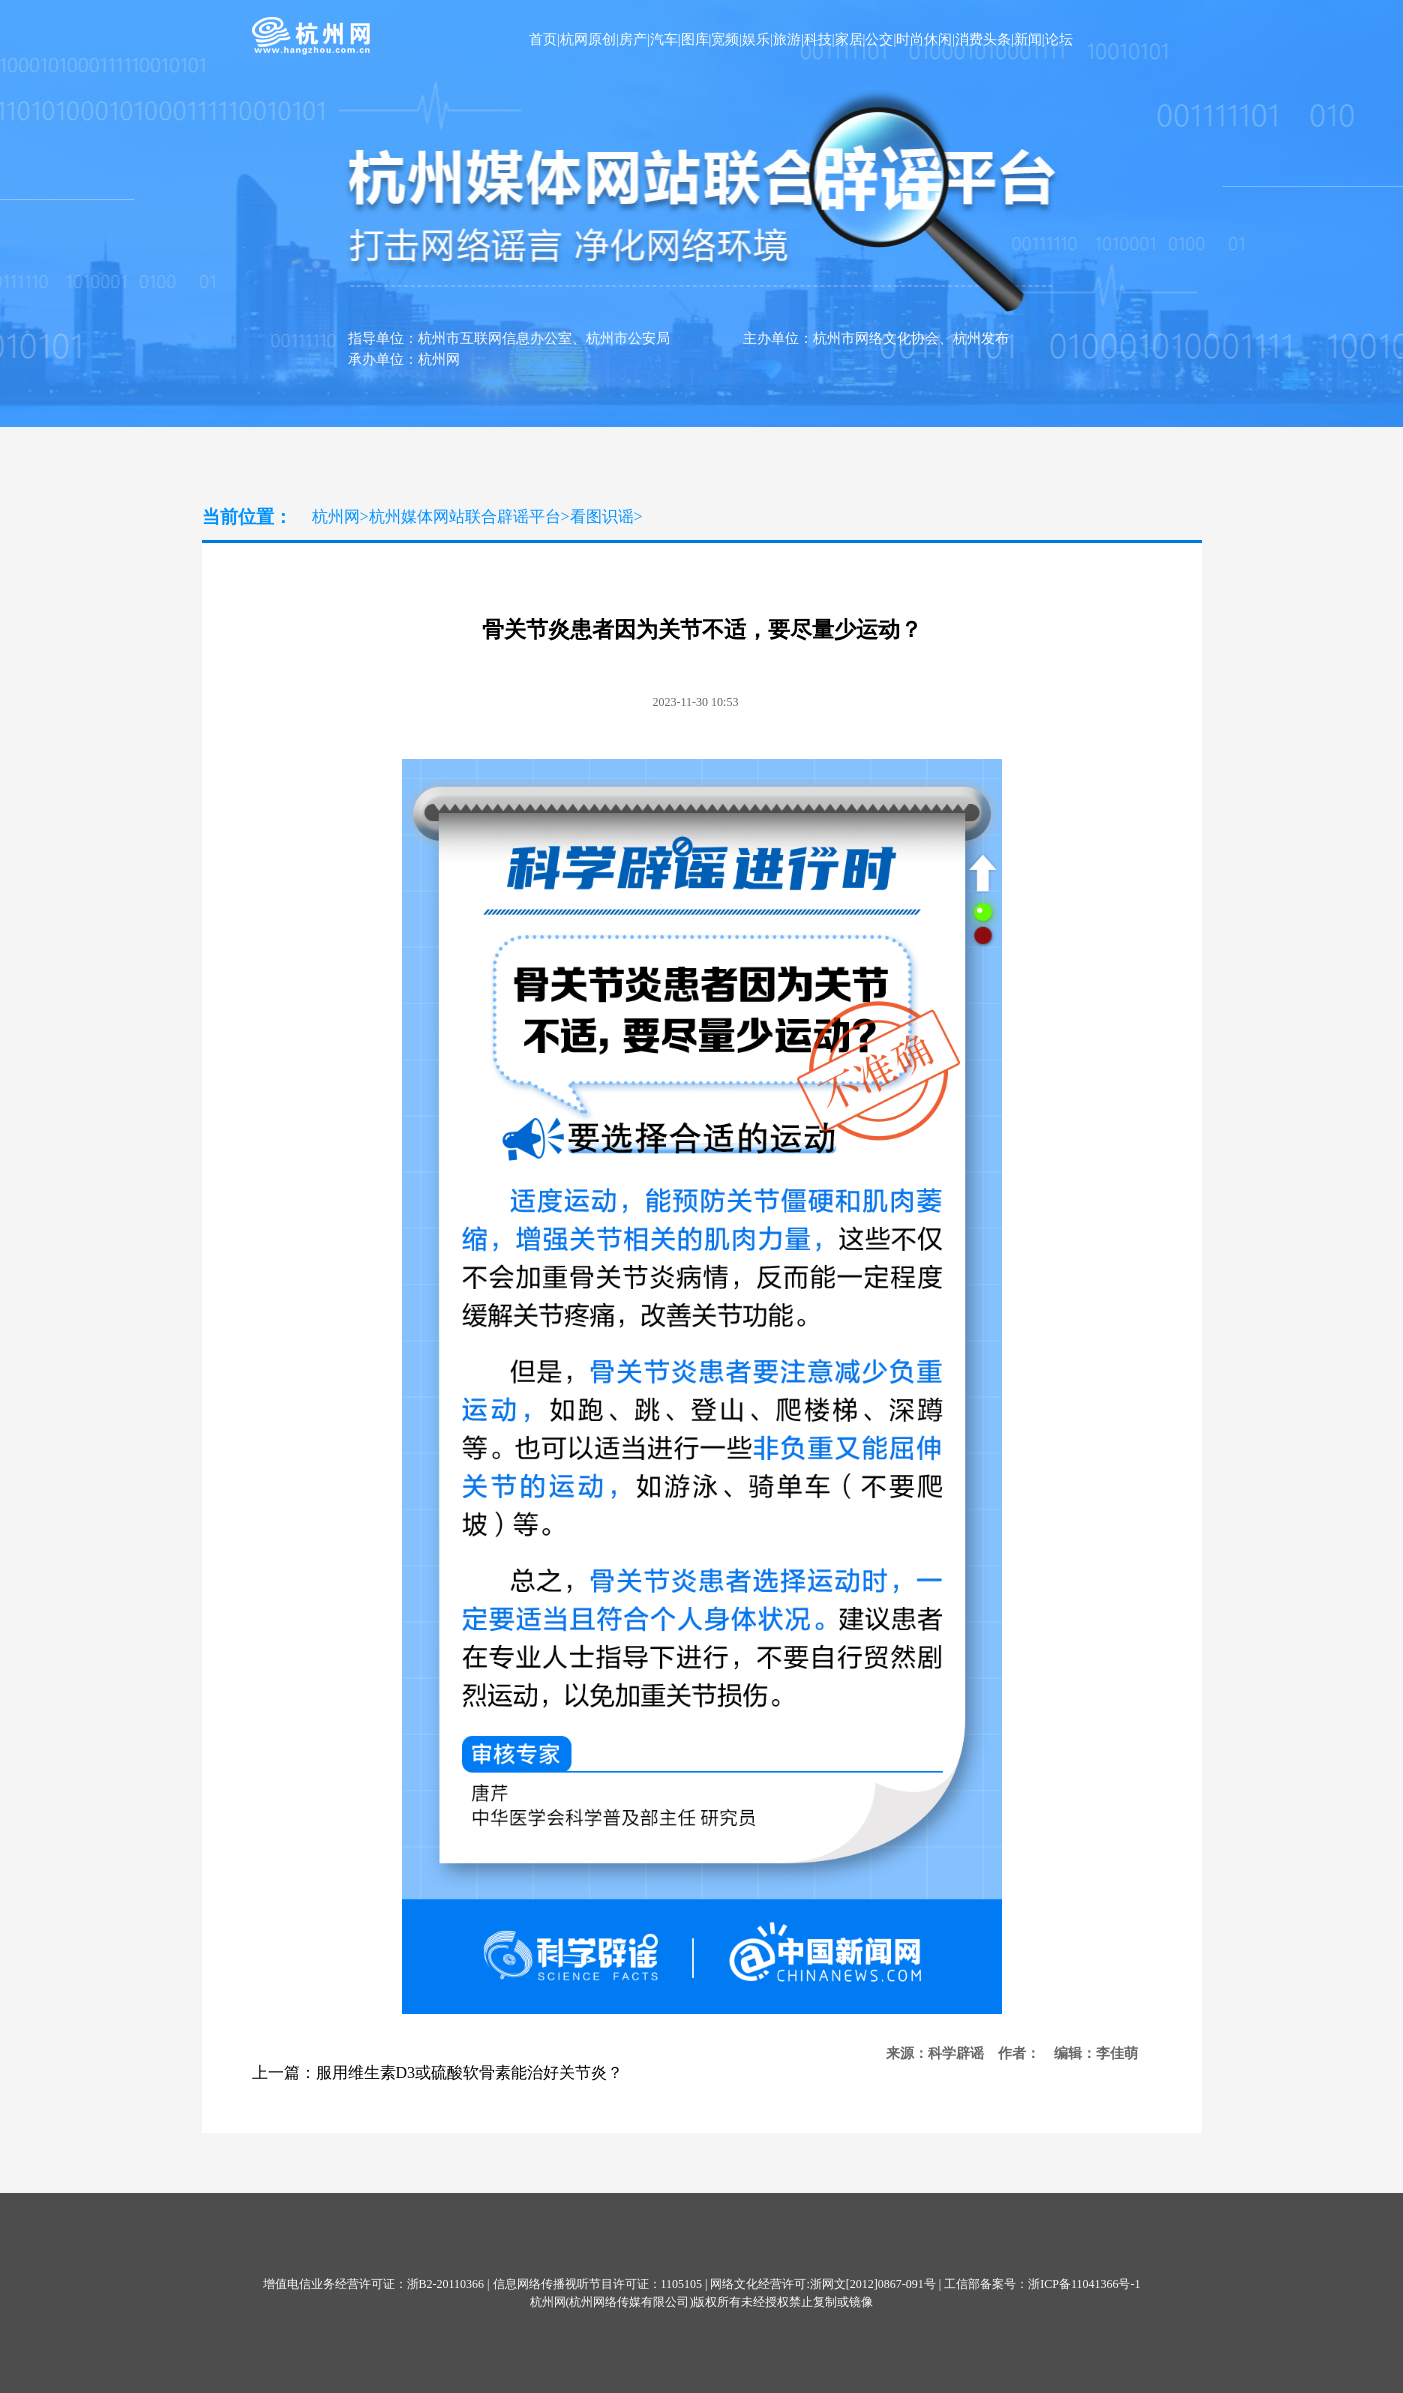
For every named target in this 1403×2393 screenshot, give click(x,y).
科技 (818, 39)
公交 (879, 39)
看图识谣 (602, 516)
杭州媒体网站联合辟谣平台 (465, 516)
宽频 (725, 39)
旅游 (787, 39)
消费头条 (983, 39)
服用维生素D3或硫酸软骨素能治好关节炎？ (470, 2072)
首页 (543, 39)
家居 (849, 39)
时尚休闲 (924, 39)
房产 (633, 39)
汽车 (664, 39)
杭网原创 (588, 39)
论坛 (1059, 39)
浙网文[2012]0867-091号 (873, 2284)
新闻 (1028, 39)
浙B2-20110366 (446, 2284)
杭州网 (336, 516)
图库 (695, 39)
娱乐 (756, 39)
